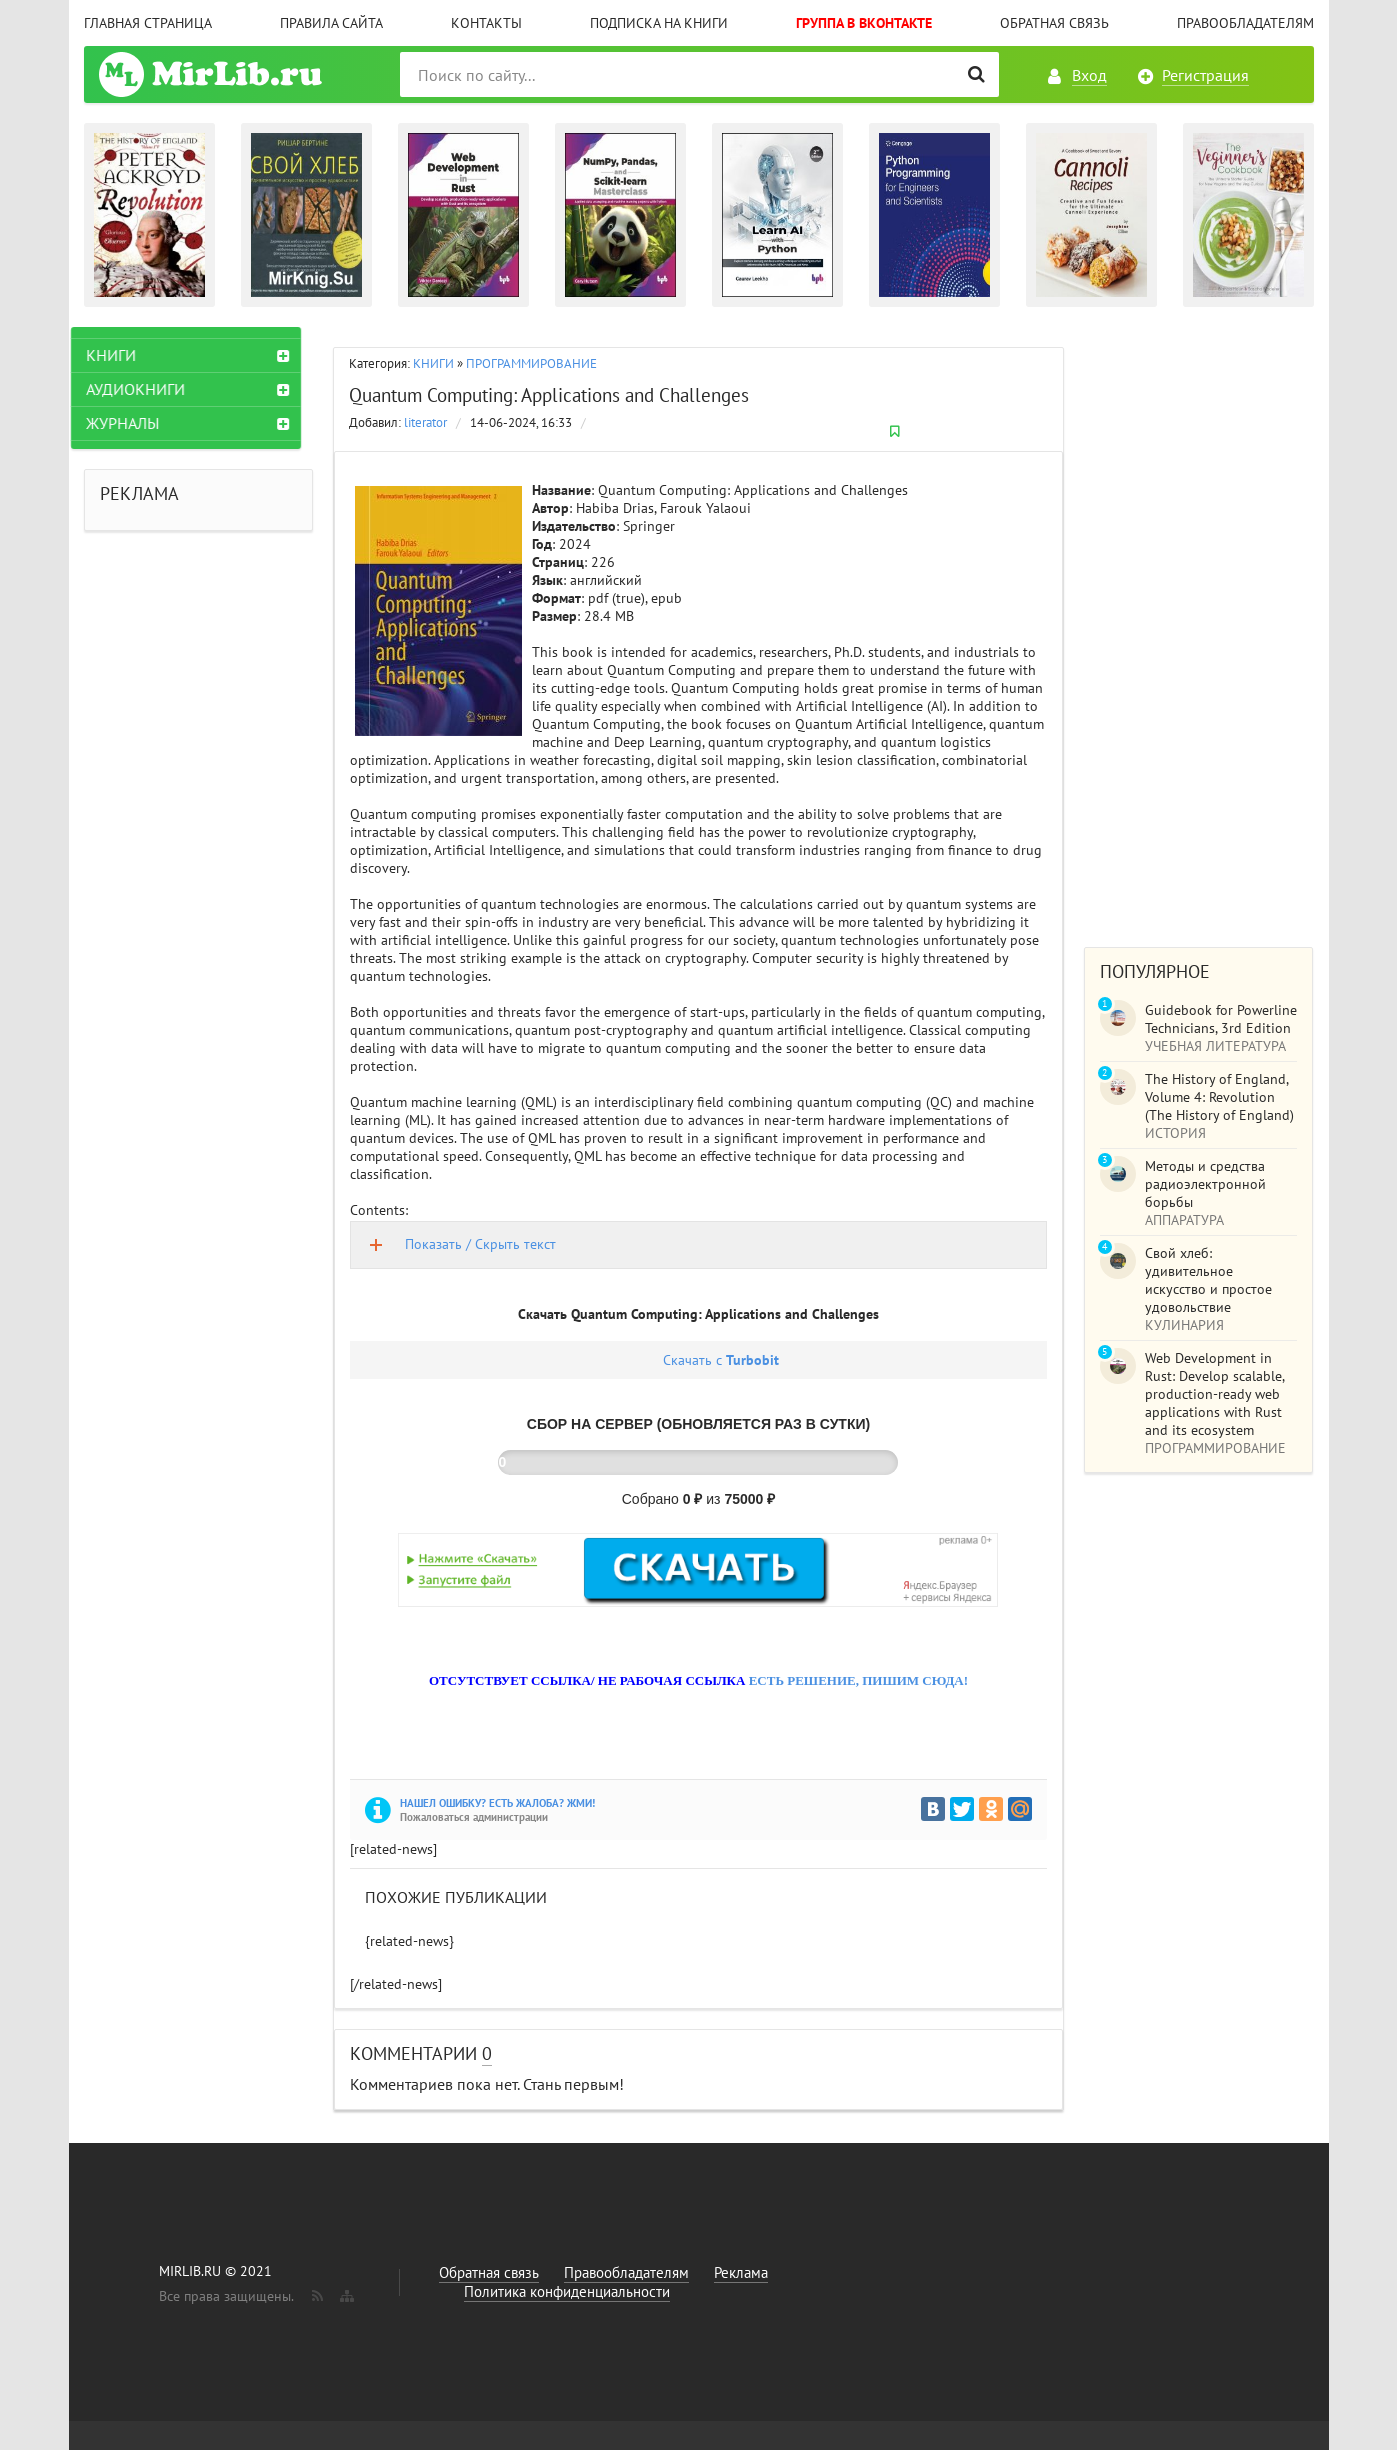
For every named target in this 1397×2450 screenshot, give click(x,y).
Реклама (741, 2272)
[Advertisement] (1199, 627)
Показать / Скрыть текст (480, 1244)
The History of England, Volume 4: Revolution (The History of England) (1219, 1097)
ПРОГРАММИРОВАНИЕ (531, 363)
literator (425, 422)
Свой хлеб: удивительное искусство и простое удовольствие (1208, 1280)
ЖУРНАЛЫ (135, 423)
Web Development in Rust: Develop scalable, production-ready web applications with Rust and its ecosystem (1214, 1394)
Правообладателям (1245, 23)
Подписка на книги (659, 23)
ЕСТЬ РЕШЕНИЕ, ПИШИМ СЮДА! (858, 1680)
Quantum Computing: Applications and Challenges (549, 395)
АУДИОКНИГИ (148, 389)
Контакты (486, 23)
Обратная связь (1054, 23)
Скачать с (721, 1360)
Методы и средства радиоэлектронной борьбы (1205, 1184)
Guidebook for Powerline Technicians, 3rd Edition (1221, 1019)
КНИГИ (433, 363)
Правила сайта (331, 23)
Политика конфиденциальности (567, 2291)
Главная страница (148, 23)
